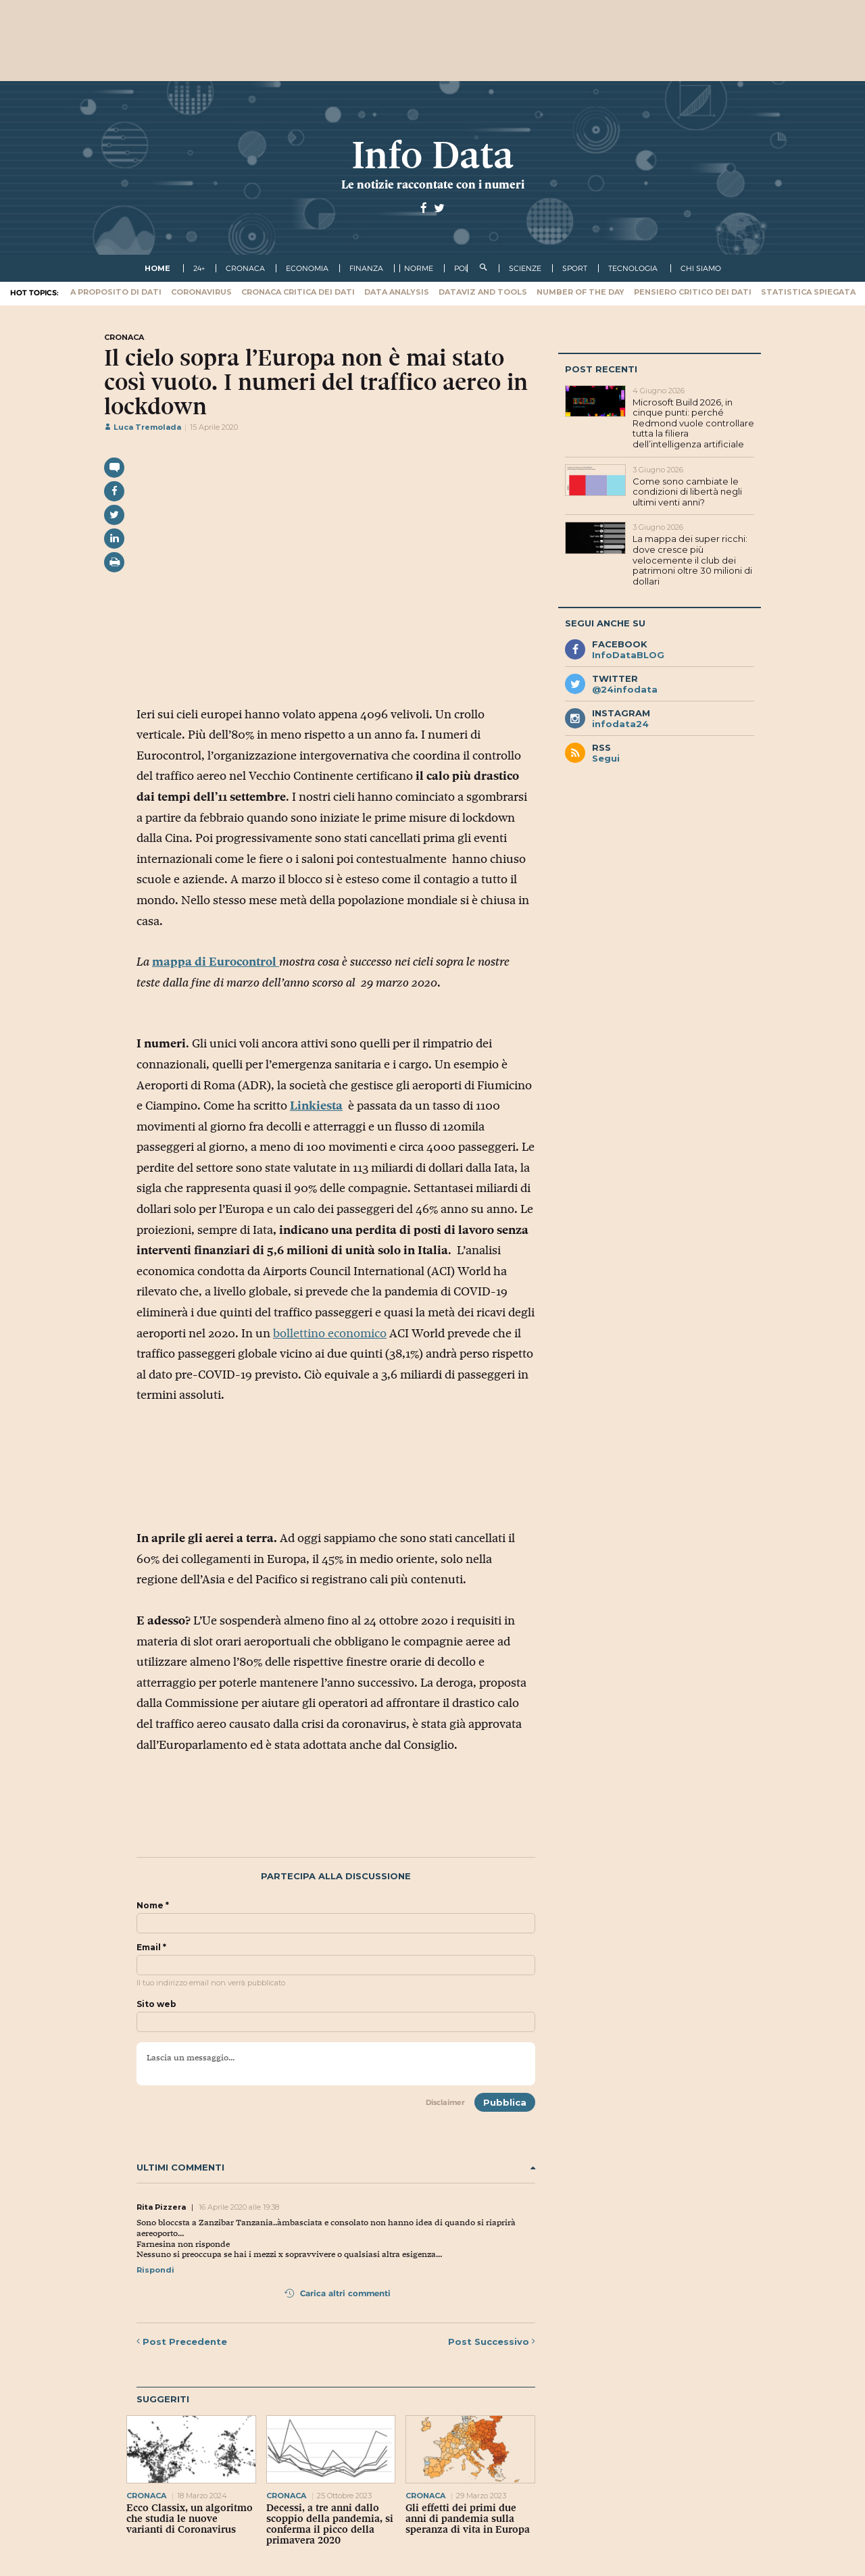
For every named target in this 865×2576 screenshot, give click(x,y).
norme (418, 268)
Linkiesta (316, 1105)
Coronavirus (201, 292)
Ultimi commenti (336, 2167)
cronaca (245, 268)
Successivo (491, 2341)
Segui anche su (605, 623)
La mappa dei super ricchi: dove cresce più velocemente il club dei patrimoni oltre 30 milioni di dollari (692, 559)
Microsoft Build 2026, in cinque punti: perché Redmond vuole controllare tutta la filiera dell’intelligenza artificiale (693, 423)
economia (307, 268)
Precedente (182, 2341)
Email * (151, 1947)
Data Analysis (396, 292)
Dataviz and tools (483, 292)
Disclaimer (445, 2102)
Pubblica (504, 2102)
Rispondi (155, 2270)
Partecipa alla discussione (336, 1876)
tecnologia (633, 268)
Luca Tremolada (142, 427)
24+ (199, 268)
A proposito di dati (116, 292)
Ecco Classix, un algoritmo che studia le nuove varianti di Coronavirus (189, 2518)
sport (574, 268)
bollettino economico (330, 1333)
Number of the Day (580, 292)
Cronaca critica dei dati (298, 292)
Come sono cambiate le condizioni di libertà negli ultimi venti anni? (687, 491)
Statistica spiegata (808, 292)
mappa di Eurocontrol (215, 961)
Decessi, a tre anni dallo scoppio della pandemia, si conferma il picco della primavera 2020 (329, 2524)
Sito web (156, 2004)
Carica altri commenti (338, 2293)
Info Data (432, 155)
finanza (366, 268)
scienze (525, 268)
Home (157, 268)
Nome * (153, 1906)
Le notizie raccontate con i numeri (432, 184)
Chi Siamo (701, 268)
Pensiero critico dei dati (692, 292)
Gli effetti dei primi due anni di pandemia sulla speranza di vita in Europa (467, 2518)
